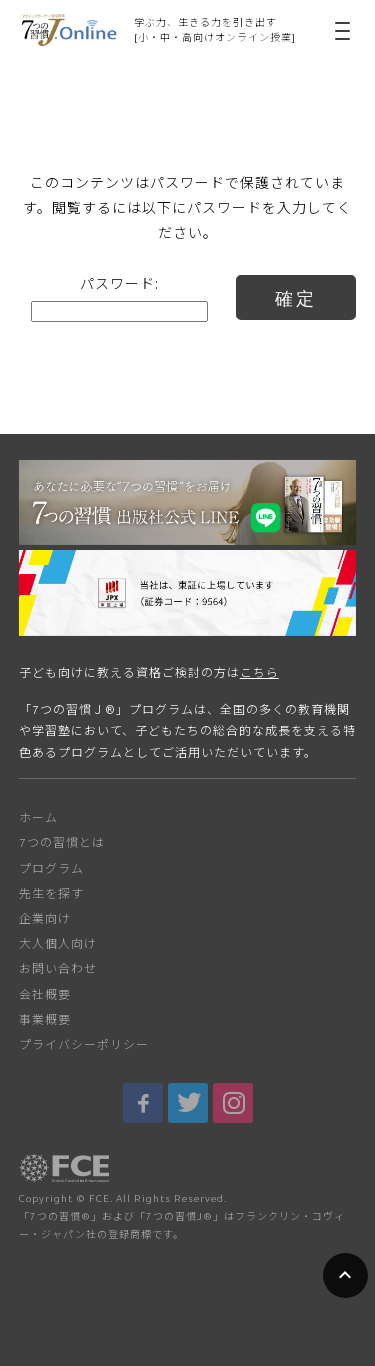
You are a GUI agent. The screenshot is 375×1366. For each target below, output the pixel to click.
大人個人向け (58, 943)
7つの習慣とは (62, 842)
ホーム (38, 817)
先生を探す (51, 893)
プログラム (51, 868)
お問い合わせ (58, 968)
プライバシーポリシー (84, 1044)
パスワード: (119, 298)
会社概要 (45, 994)
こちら (259, 672)
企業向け (45, 918)
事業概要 (45, 1019)
